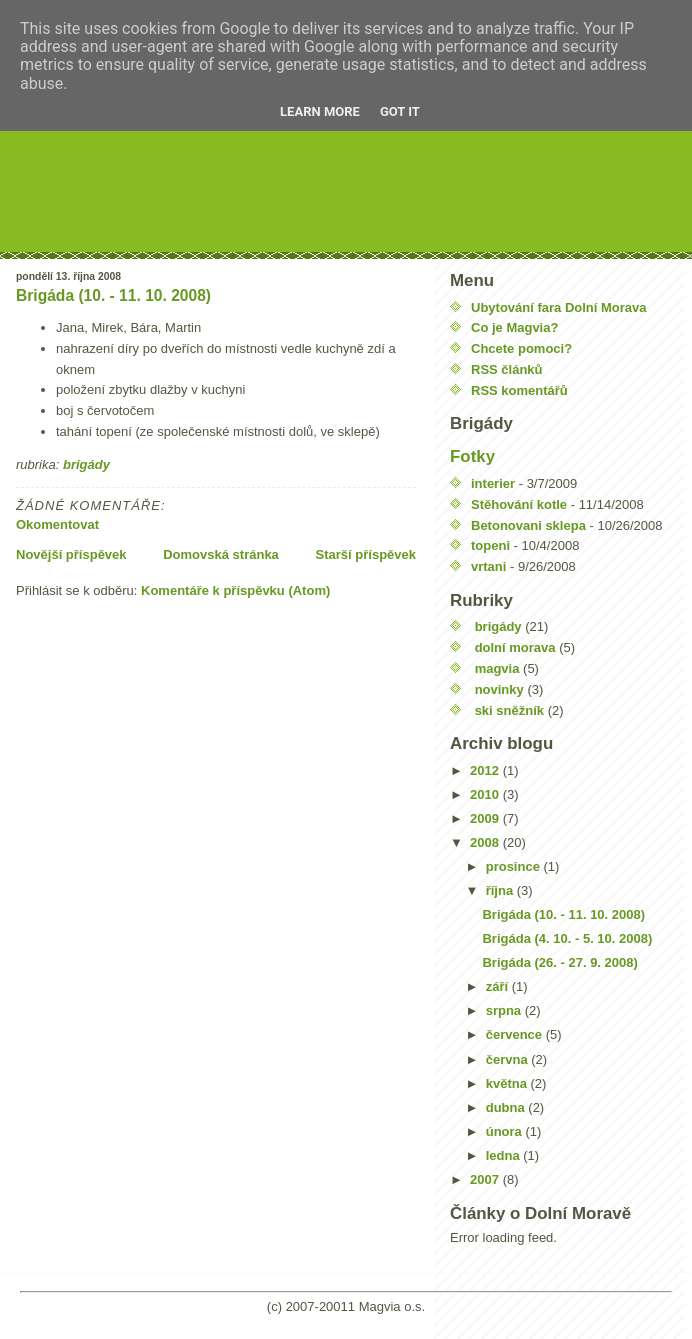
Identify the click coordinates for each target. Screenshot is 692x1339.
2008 (486, 842)
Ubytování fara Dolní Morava (559, 307)
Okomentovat (57, 524)
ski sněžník (509, 710)
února (506, 1131)
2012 (486, 770)
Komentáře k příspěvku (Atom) (235, 590)
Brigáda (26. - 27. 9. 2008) (559, 962)
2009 (486, 818)
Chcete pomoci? (521, 348)
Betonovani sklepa (528, 525)
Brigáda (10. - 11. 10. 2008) (113, 295)
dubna (507, 1107)
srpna (505, 1010)
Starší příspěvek (366, 554)
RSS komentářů (519, 390)
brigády (86, 464)
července (516, 1034)
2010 (486, 794)
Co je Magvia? (514, 327)
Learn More (320, 111)
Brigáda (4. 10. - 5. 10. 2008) (567, 938)
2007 (486, 1179)
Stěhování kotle (519, 504)
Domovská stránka (221, 554)
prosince (515, 866)
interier (493, 483)
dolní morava (515, 647)
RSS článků (507, 369)
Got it (400, 111)
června (509, 1059)
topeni (490, 545)
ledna (505, 1155)
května (508, 1083)
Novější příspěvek (71, 554)
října (501, 890)
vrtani (488, 566)
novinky (499, 689)
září (499, 986)
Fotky (472, 456)
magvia (497, 668)
